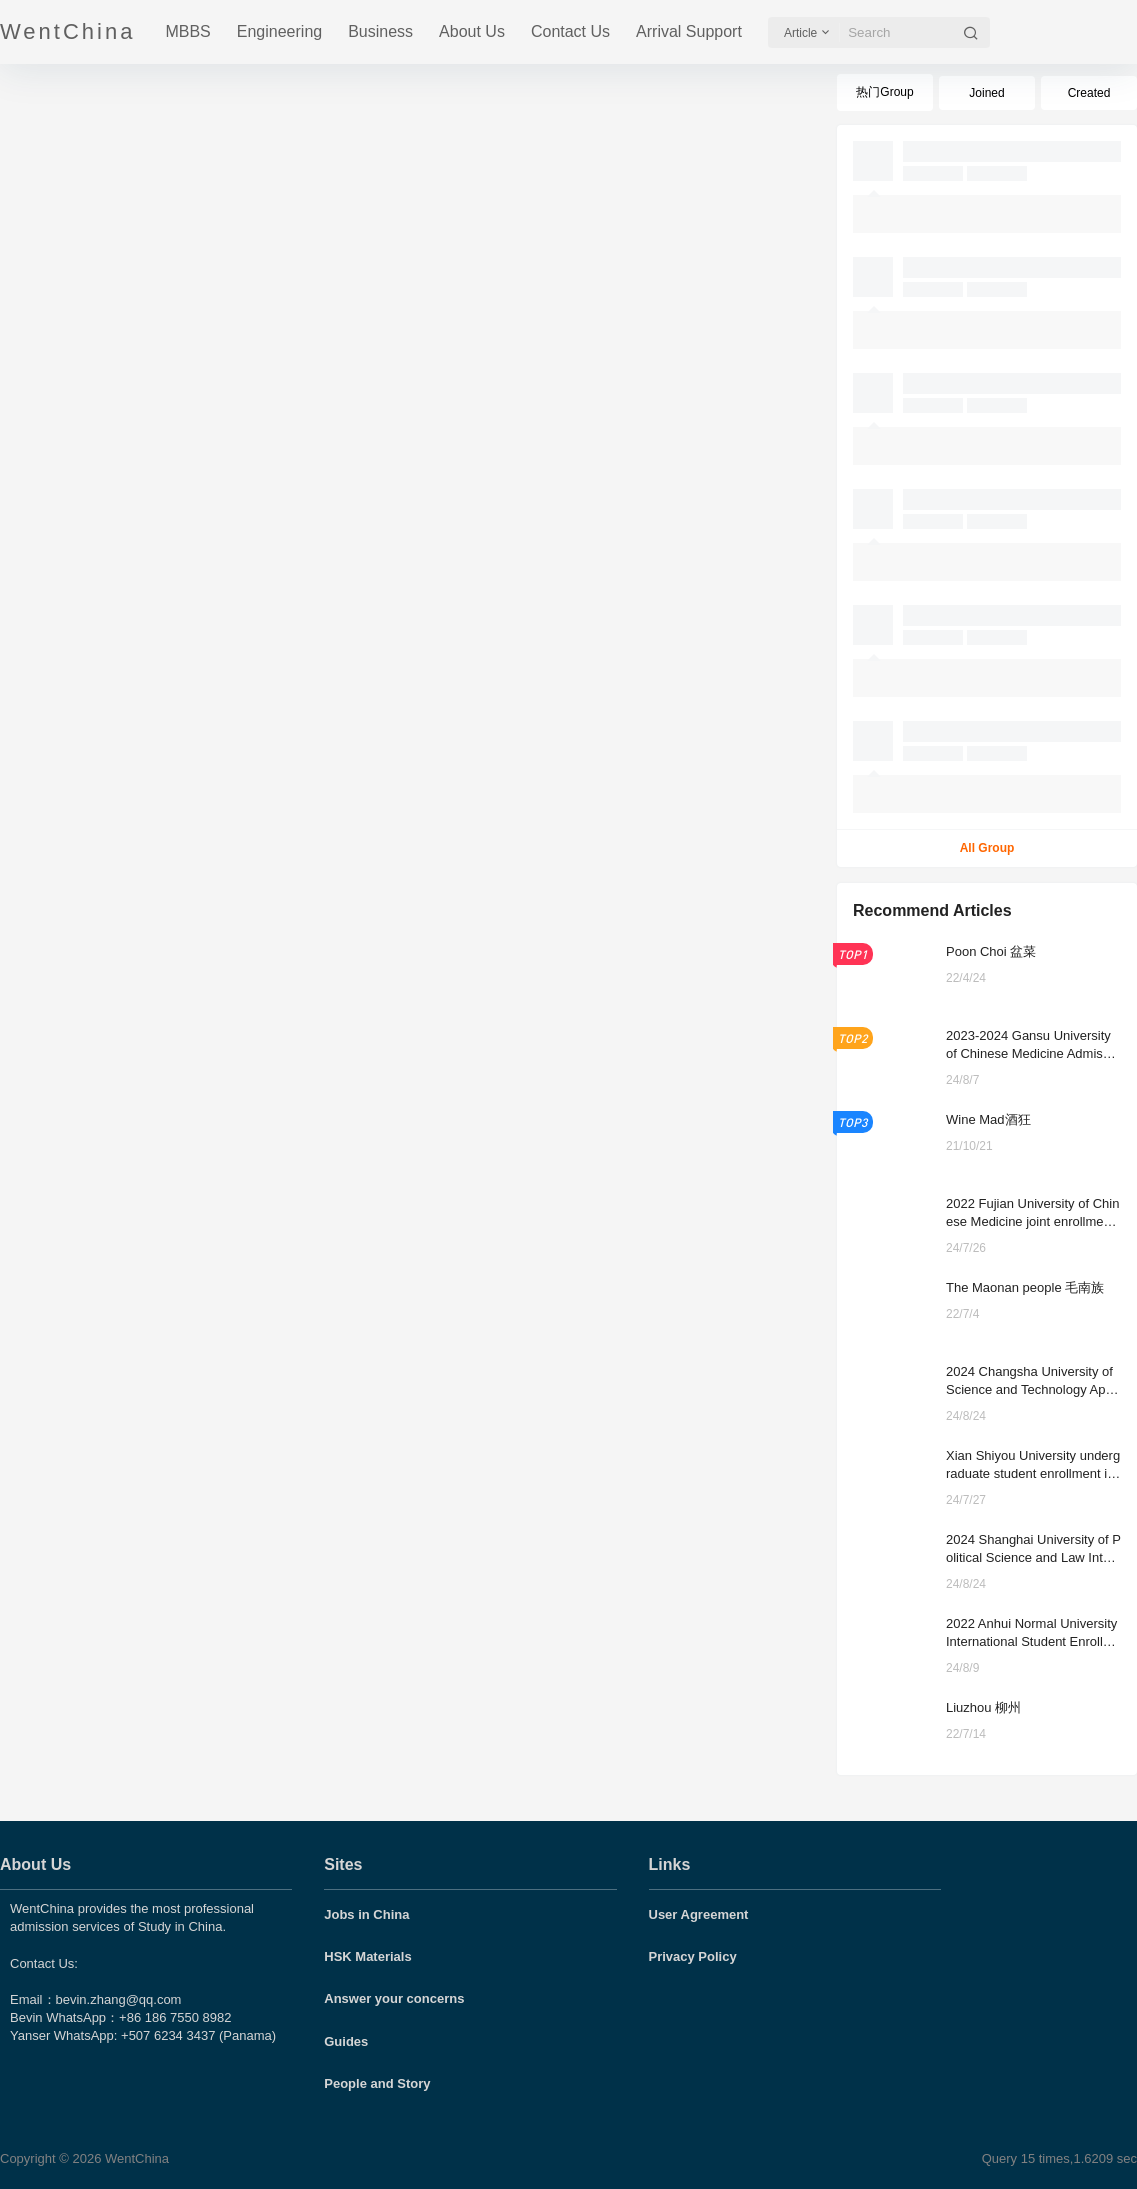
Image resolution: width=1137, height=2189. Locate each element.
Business (380, 31)
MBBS (187, 31)
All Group (987, 848)
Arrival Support (689, 31)
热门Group (884, 92)
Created (1089, 93)
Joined (986, 93)
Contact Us (570, 31)
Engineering (279, 31)
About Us (472, 31)
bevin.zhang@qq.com (119, 1999)
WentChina (135, 2158)
